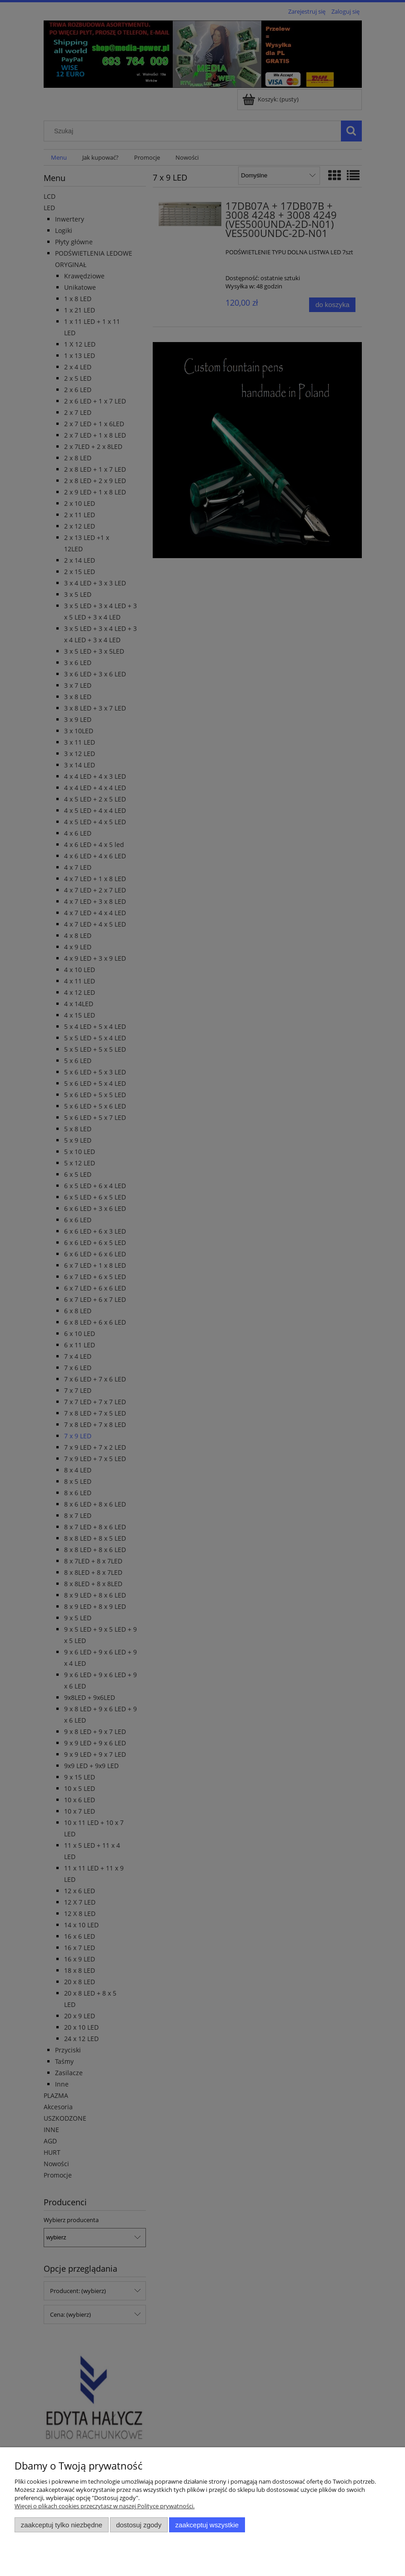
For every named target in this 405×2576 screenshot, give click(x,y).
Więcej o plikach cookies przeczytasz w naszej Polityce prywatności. (105, 2506)
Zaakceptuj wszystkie (207, 2525)
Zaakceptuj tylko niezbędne (61, 2525)
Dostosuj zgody (138, 2525)
